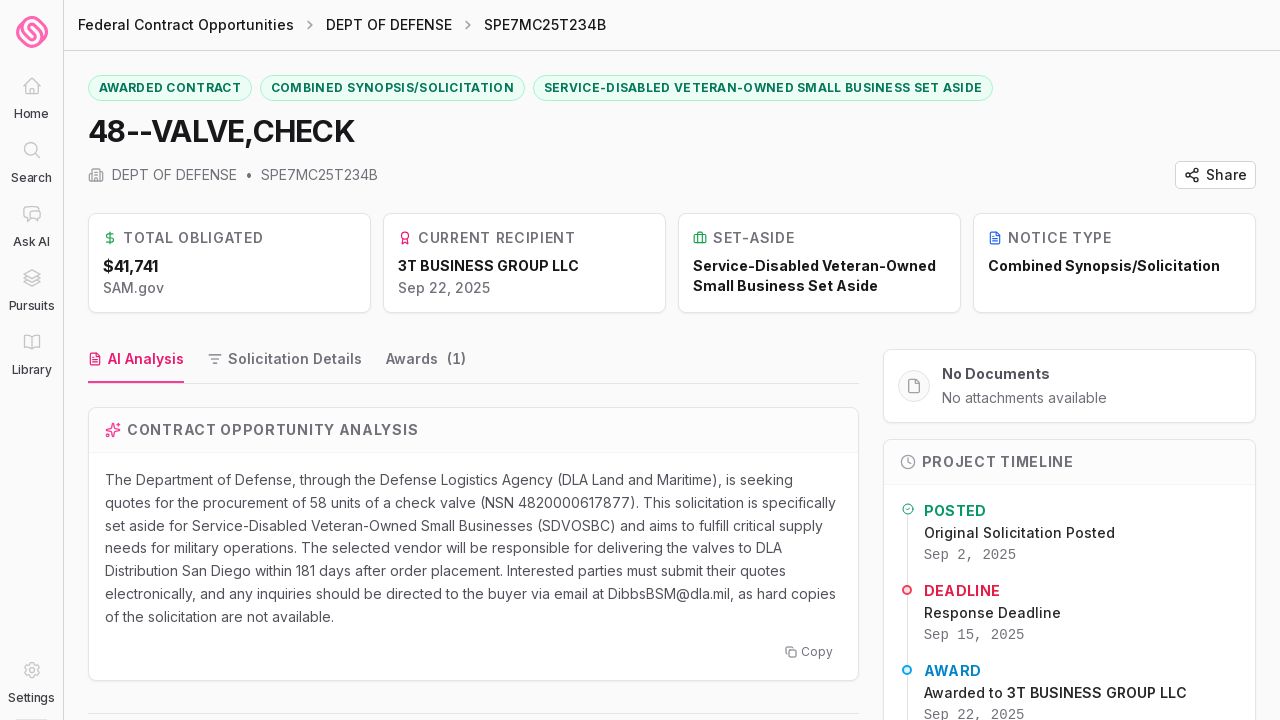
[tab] (136, 360)
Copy (809, 651)
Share (1215, 174)
